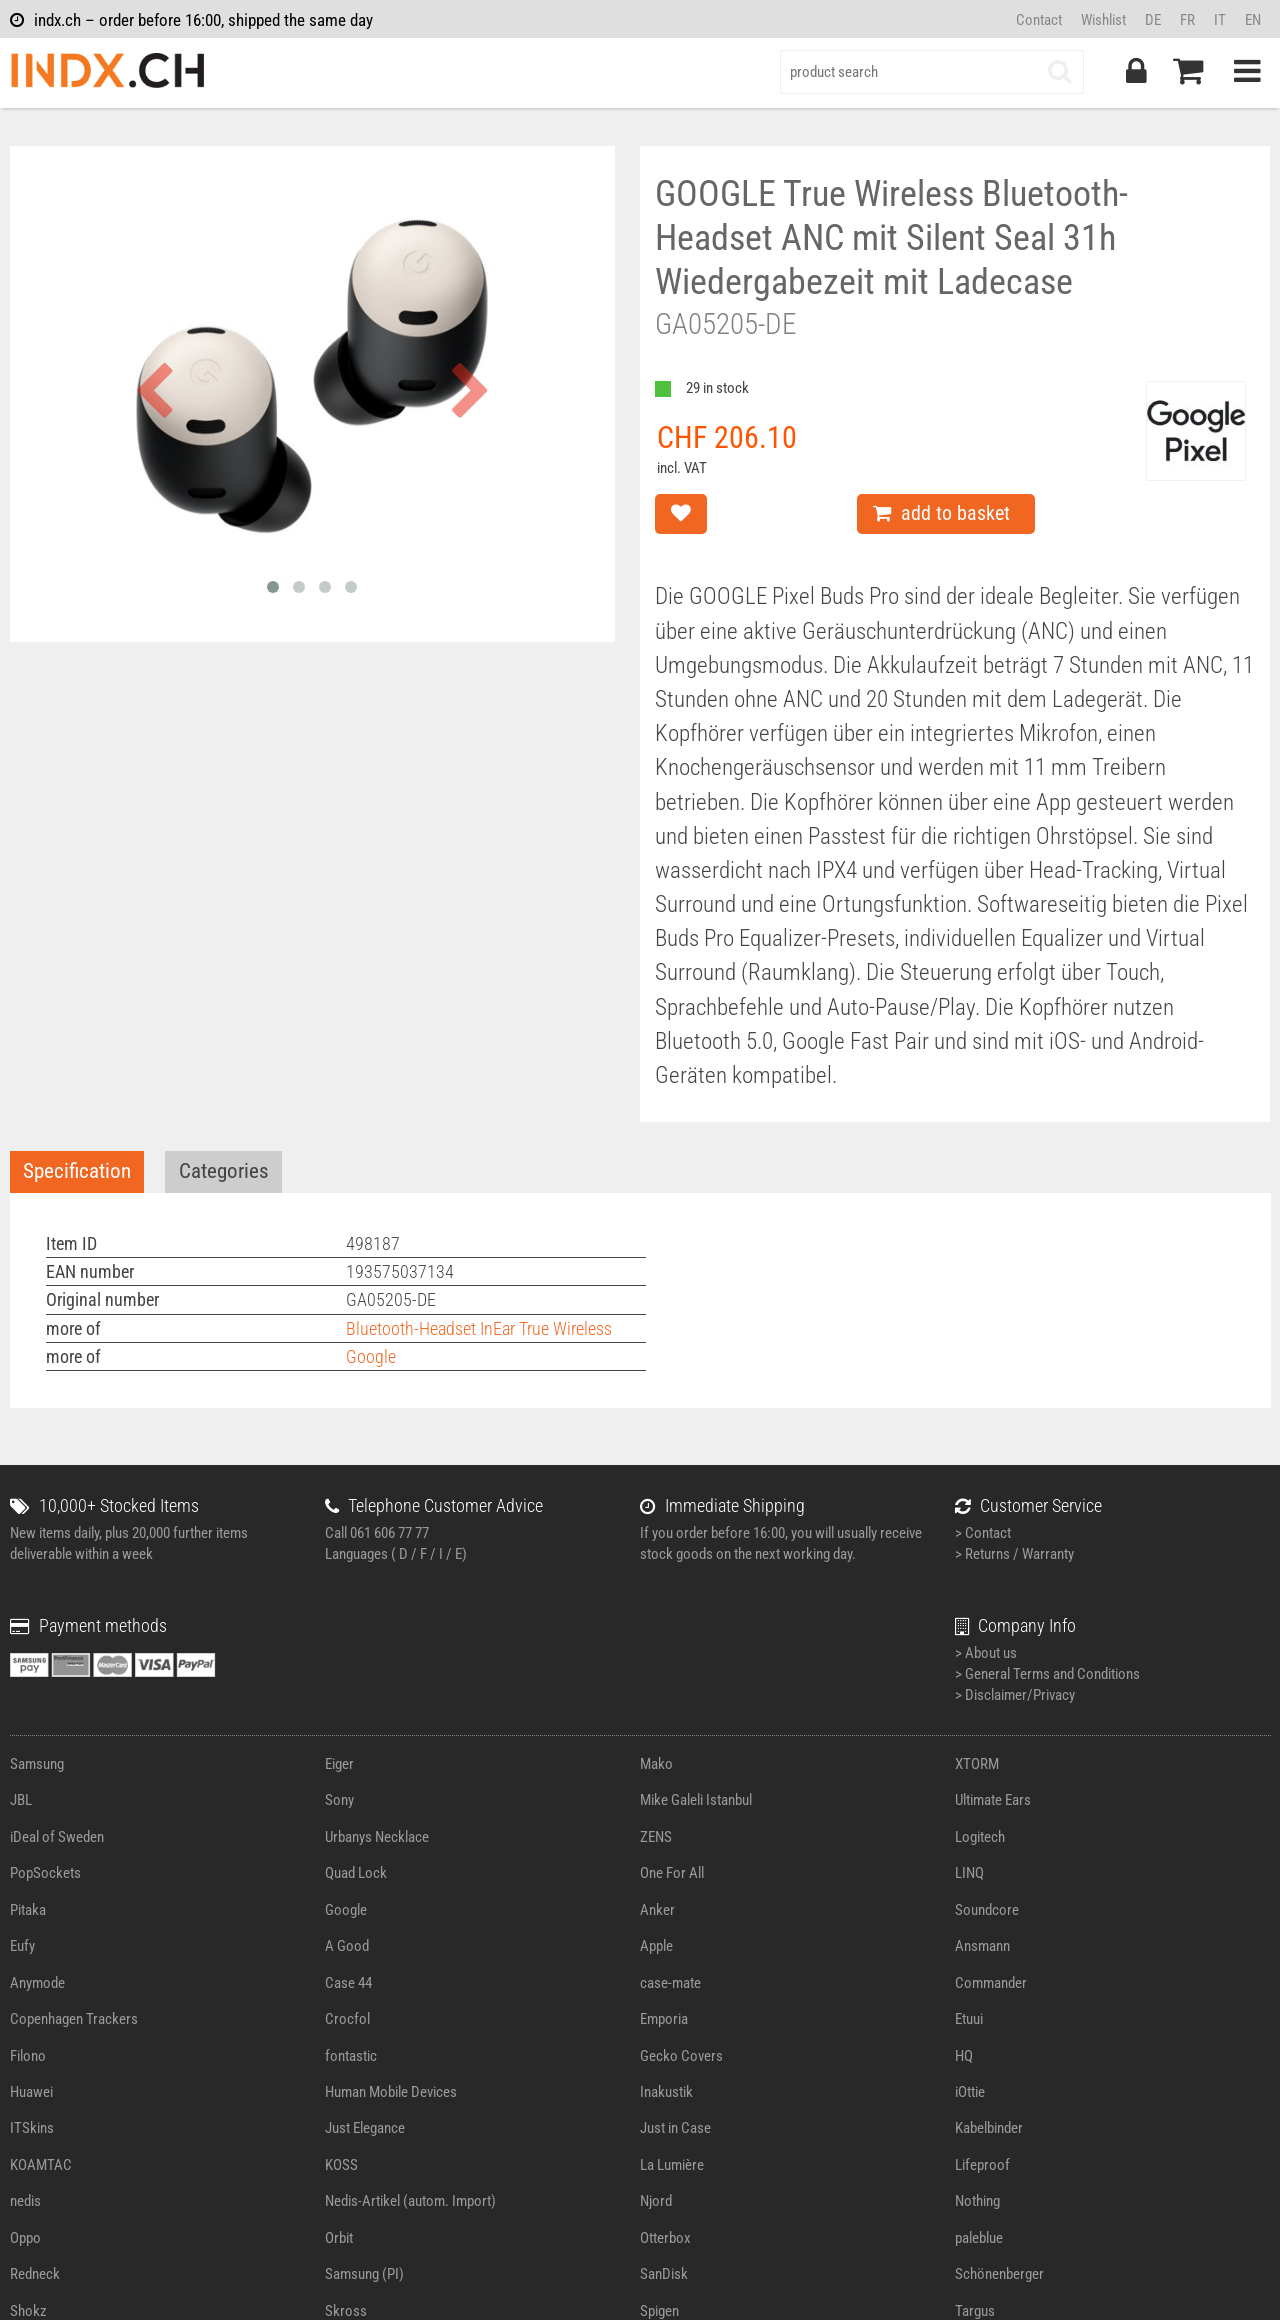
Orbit (339, 2238)
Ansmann (982, 1946)
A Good (347, 1946)
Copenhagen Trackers (74, 2019)
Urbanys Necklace (377, 1837)
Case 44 (348, 1983)
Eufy (22, 1946)
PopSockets (45, 1873)
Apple (656, 1946)
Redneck (35, 2274)
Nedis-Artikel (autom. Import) (410, 2201)
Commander (991, 1983)
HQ (964, 2056)
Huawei (31, 2092)
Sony (339, 1800)
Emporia (664, 2019)
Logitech (980, 1837)
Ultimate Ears (993, 1800)
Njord (656, 2201)
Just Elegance (365, 2128)
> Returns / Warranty (1014, 1554)
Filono (28, 2056)
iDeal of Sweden (57, 1837)
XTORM (977, 1764)
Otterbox (665, 2238)
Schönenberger (999, 2274)
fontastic (351, 2056)
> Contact (983, 1533)
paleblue (979, 2238)
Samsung (37, 1764)
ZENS (656, 1837)
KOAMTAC (41, 2165)
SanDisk (664, 2274)
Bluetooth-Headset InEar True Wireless (479, 1328)
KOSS (341, 2165)
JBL (21, 1800)
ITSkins (32, 2128)
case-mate (670, 1983)
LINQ (969, 1873)
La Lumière (672, 2165)
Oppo (25, 2238)
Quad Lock (356, 1873)
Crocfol (347, 2019)
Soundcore (987, 1910)
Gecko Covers (681, 2056)
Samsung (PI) (364, 2274)
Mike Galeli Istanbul (696, 1800)
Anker (657, 1910)
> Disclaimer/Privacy (1015, 1695)
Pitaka (28, 1910)
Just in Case (675, 2128)
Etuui (969, 2019)
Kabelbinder (989, 2128)
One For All (672, 1873)
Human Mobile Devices (391, 2092)
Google (371, 1356)
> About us (986, 1653)
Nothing (977, 2201)
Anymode (37, 1983)
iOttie (970, 2092)
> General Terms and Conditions (1047, 1674)
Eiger (339, 1764)
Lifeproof (982, 2165)
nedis (25, 2201)
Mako (656, 1764)
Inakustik (666, 2092)
